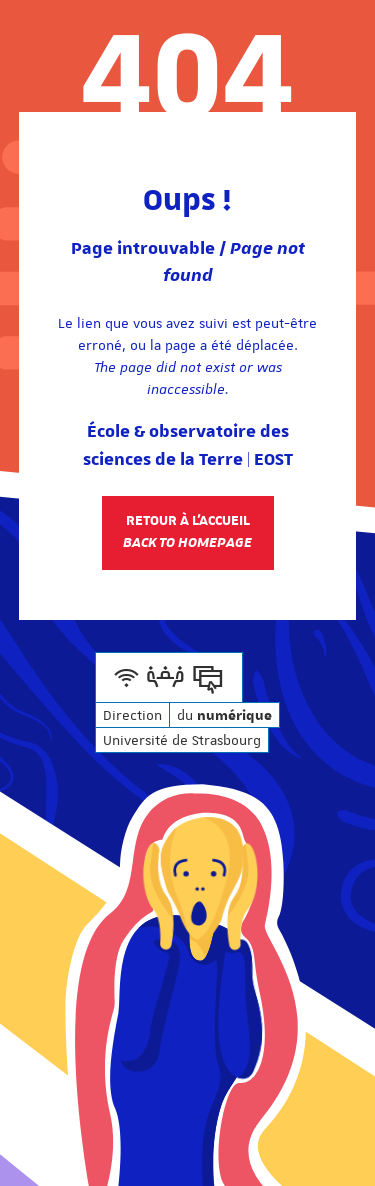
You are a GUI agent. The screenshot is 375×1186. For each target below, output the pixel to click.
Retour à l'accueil (187, 532)
